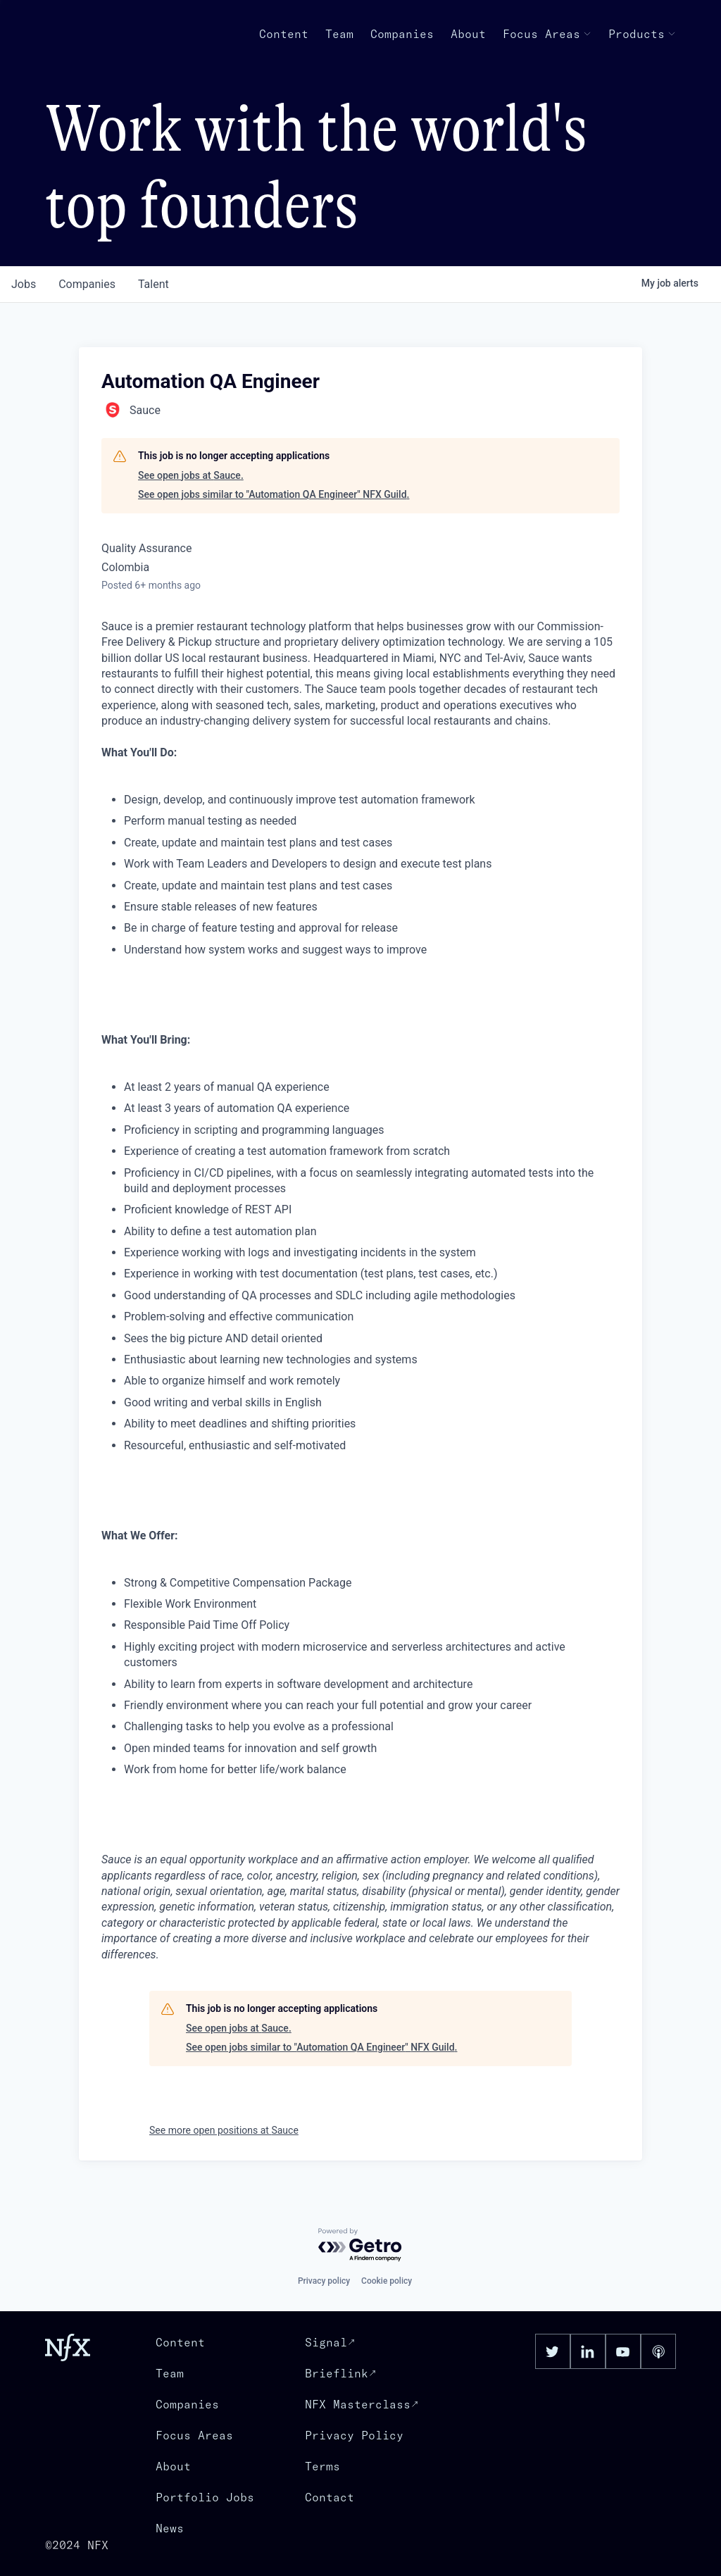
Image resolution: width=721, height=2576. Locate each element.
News (170, 2528)
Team (339, 34)
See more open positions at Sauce (224, 2130)
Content (283, 34)
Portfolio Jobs (205, 2497)
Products (642, 34)
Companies (402, 34)
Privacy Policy (354, 2435)
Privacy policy (324, 2281)
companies (86, 284)
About (468, 34)
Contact (329, 2497)
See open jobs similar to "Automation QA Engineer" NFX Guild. (273, 494)
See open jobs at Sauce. (191, 475)
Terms (322, 2466)
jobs (23, 284)
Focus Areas (547, 34)
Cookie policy (386, 2281)
